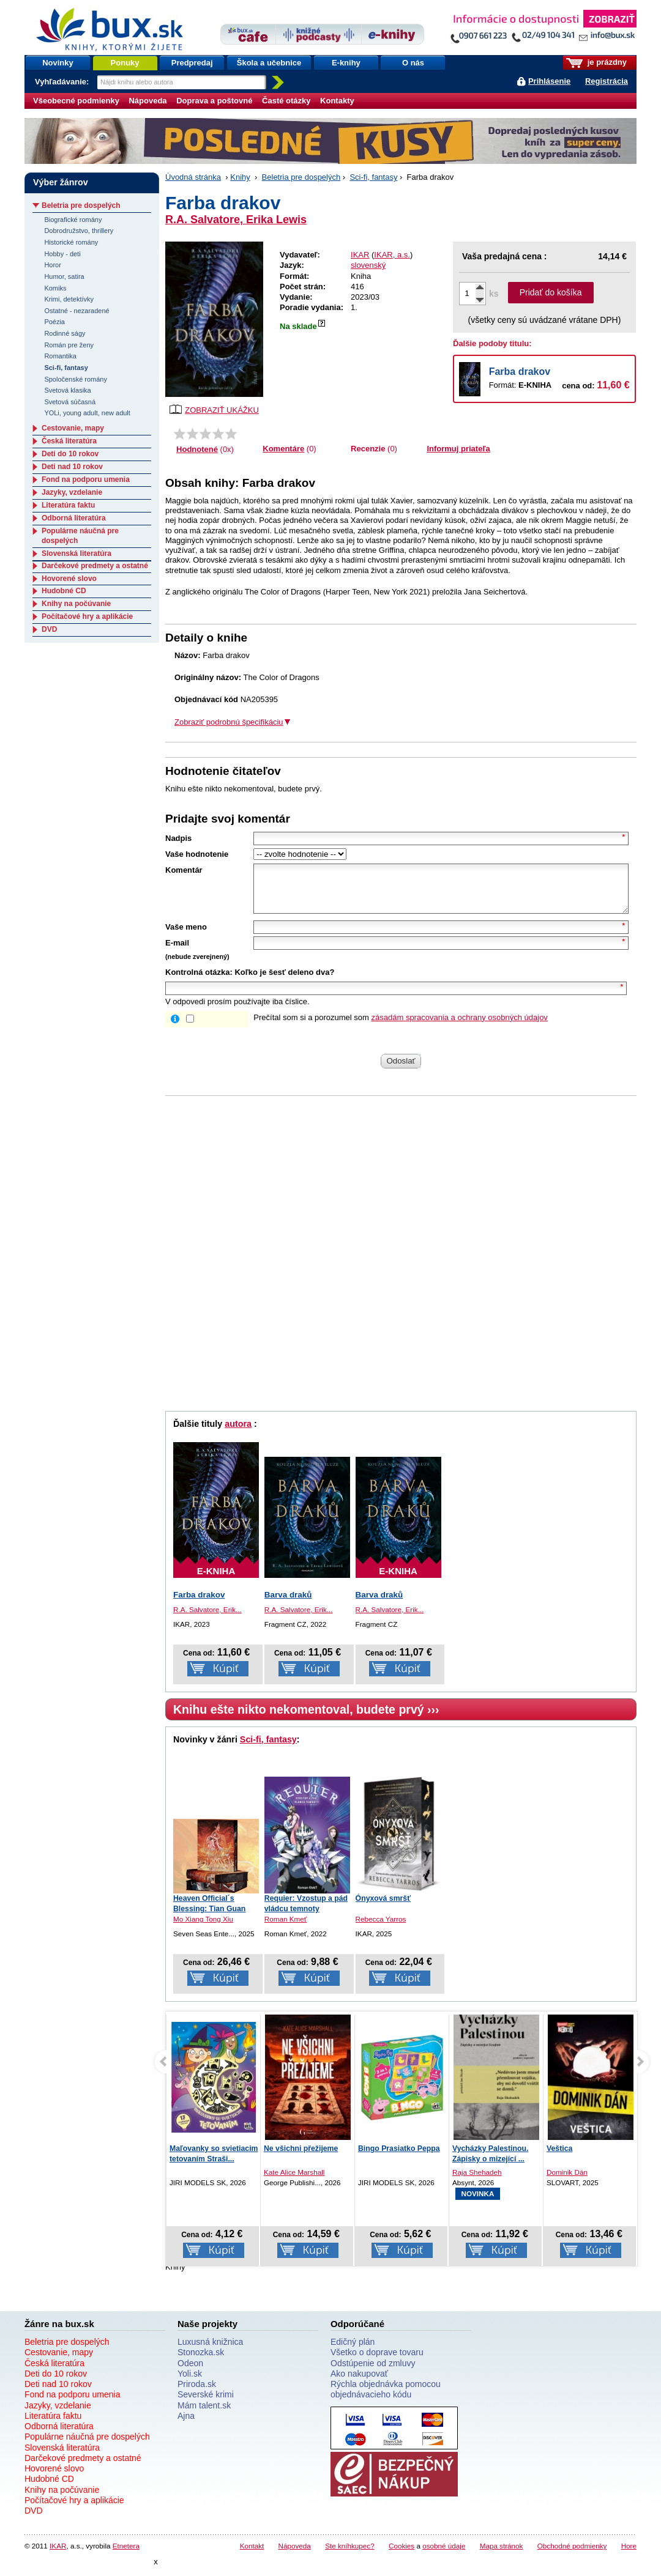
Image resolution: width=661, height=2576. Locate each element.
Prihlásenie (549, 81)
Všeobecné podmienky (76, 100)
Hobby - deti (62, 253)
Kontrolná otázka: (199, 981)
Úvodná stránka (193, 177)
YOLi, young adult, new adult (87, 412)
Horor (52, 264)
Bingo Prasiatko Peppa (399, 2157)
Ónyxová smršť (383, 1907)
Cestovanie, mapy (73, 428)
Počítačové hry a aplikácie (87, 616)
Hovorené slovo (69, 578)
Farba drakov (519, 371)
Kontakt (252, 2555)
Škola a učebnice (269, 62)
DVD (49, 629)
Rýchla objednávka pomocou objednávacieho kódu (385, 2398)
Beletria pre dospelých (301, 177)
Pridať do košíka (551, 292)
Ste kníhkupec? (350, 2555)
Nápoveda (147, 100)
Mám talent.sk (204, 2414)
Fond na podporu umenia (86, 479)
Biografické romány (73, 219)
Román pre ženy (69, 345)
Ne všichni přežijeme (301, 2157)
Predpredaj (192, 62)
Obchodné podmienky (572, 2555)
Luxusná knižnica (210, 2351)
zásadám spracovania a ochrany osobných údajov (460, 1026)
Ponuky (125, 62)
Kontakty (337, 100)
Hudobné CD (64, 591)
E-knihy (346, 62)
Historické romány (71, 242)
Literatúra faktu (68, 505)
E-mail (177, 952)
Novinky (57, 62)
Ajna (186, 2425)
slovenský (368, 265)
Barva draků (288, 1603)
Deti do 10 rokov (70, 454)
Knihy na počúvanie (76, 603)
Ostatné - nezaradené (76, 310)
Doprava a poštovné (214, 100)
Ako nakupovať (359, 2383)
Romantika (60, 356)
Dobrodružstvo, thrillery (78, 230)
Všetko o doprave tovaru (377, 2361)
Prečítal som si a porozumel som (400, 1026)
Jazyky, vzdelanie (72, 492)
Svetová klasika (67, 390)
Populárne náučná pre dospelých (87, 2446)
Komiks (55, 288)
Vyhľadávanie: (63, 81)
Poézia (54, 321)
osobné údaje (443, 2555)
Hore (629, 2555)
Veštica (559, 2157)
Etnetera (126, 2555)
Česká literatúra (69, 441)
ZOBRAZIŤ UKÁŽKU (214, 409)
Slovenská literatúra (76, 553)
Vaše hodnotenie (196, 854)
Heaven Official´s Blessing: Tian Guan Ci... (209, 1918)
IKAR (360, 254)
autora (238, 1433)
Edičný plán (352, 2351)
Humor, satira (64, 276)
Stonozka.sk (200, 2361)
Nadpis (178, 838)
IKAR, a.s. (392, 254)
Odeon (190, 2372)
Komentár (184, 870)
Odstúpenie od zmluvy (373, 2372)
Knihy (240, 177)
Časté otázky (286, 100)
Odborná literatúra (74, 518)
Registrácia (606, 81)
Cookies (401, 2555)
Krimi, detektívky (69, 299)
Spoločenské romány (75, 379)
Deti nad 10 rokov (72, 466)
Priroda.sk (196, 2393)
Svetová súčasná (69, 401)
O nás (413, 62)
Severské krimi (205, 2403)
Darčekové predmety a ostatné (95, 565)
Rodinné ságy (64, 333)
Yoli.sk (189, 2383)
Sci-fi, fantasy (373, 177)
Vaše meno (186, 936)
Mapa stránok (501, 2555)
